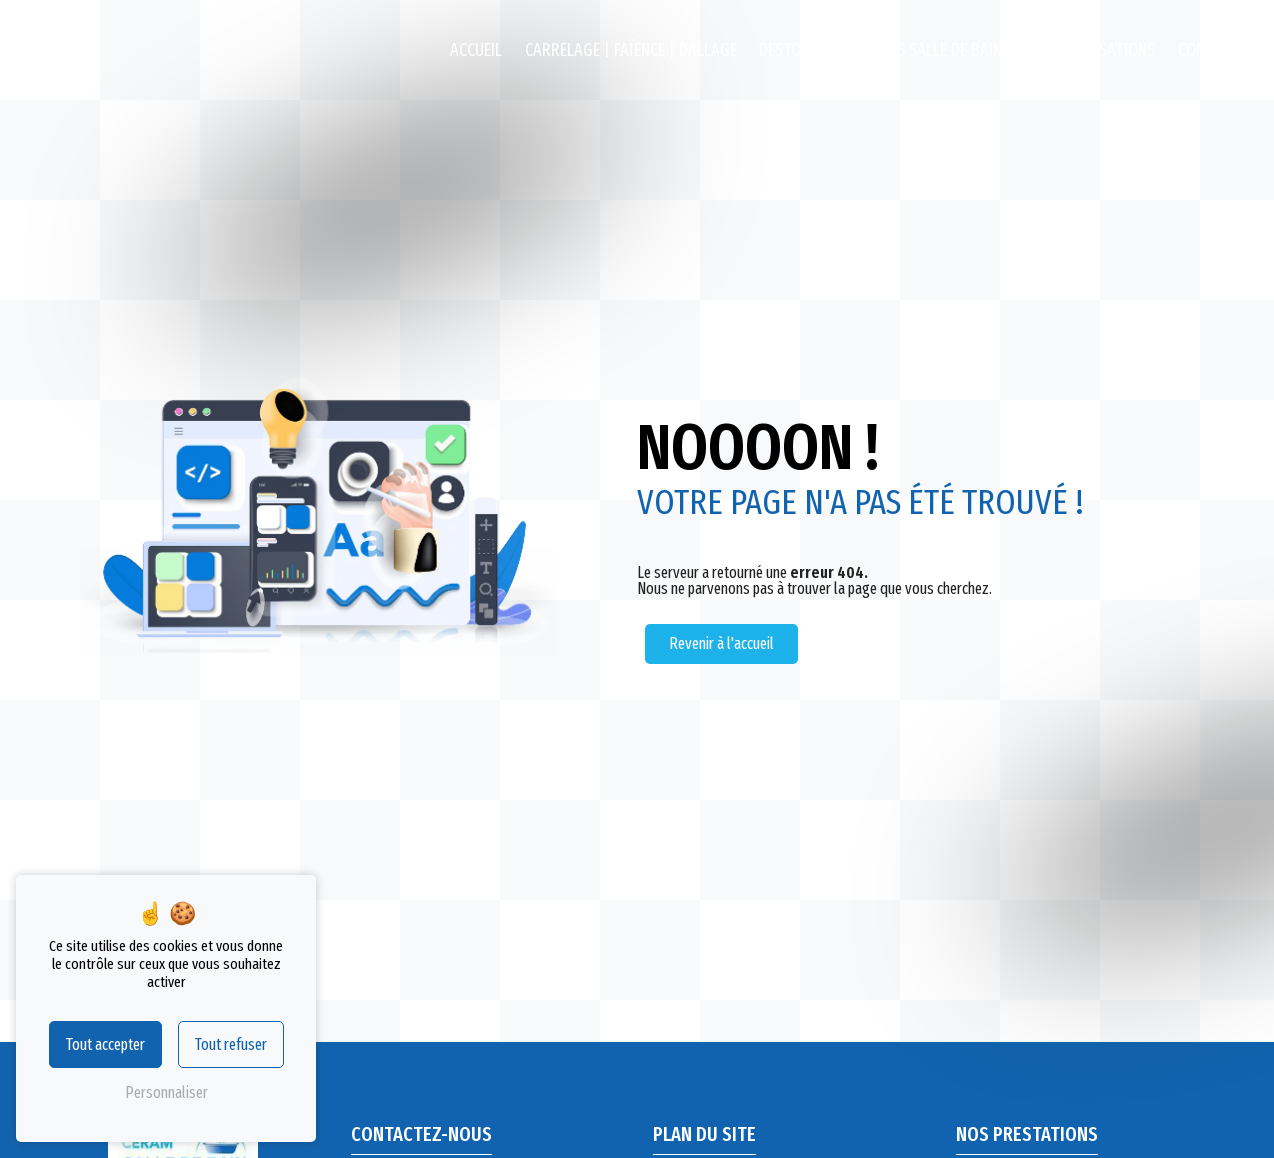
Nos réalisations (1093, 50)
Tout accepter (105, 1044)
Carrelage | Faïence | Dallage (631, 50)
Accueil (476, 50)
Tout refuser (231, 1044)
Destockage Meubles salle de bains (884, 50)
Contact (1208, 50)
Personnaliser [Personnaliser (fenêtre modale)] (166, 1092)
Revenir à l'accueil (721, 643)
